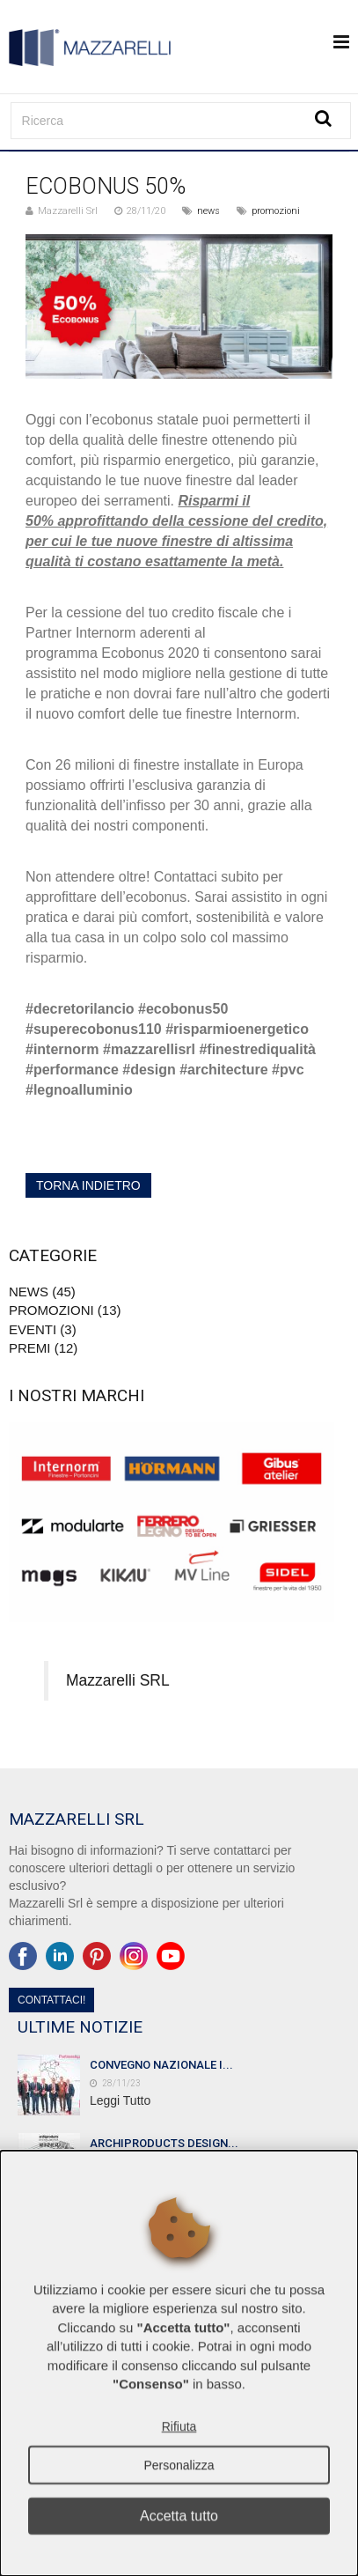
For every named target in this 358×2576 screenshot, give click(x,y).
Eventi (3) (43, 1329)
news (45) (42, 1291)
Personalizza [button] (178, 2465)
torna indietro (88, 1185)
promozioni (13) (65, 1310)
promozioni (276, 211)
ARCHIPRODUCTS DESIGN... (164, 2143)
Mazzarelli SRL (118, 1680)
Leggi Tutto (120, 2100)
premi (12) (43, 1347)
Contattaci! (51, 2000)
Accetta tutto (179, 2515)
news (208, 211)
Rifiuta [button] (179, 2426)
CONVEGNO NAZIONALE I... (161, 2064)
